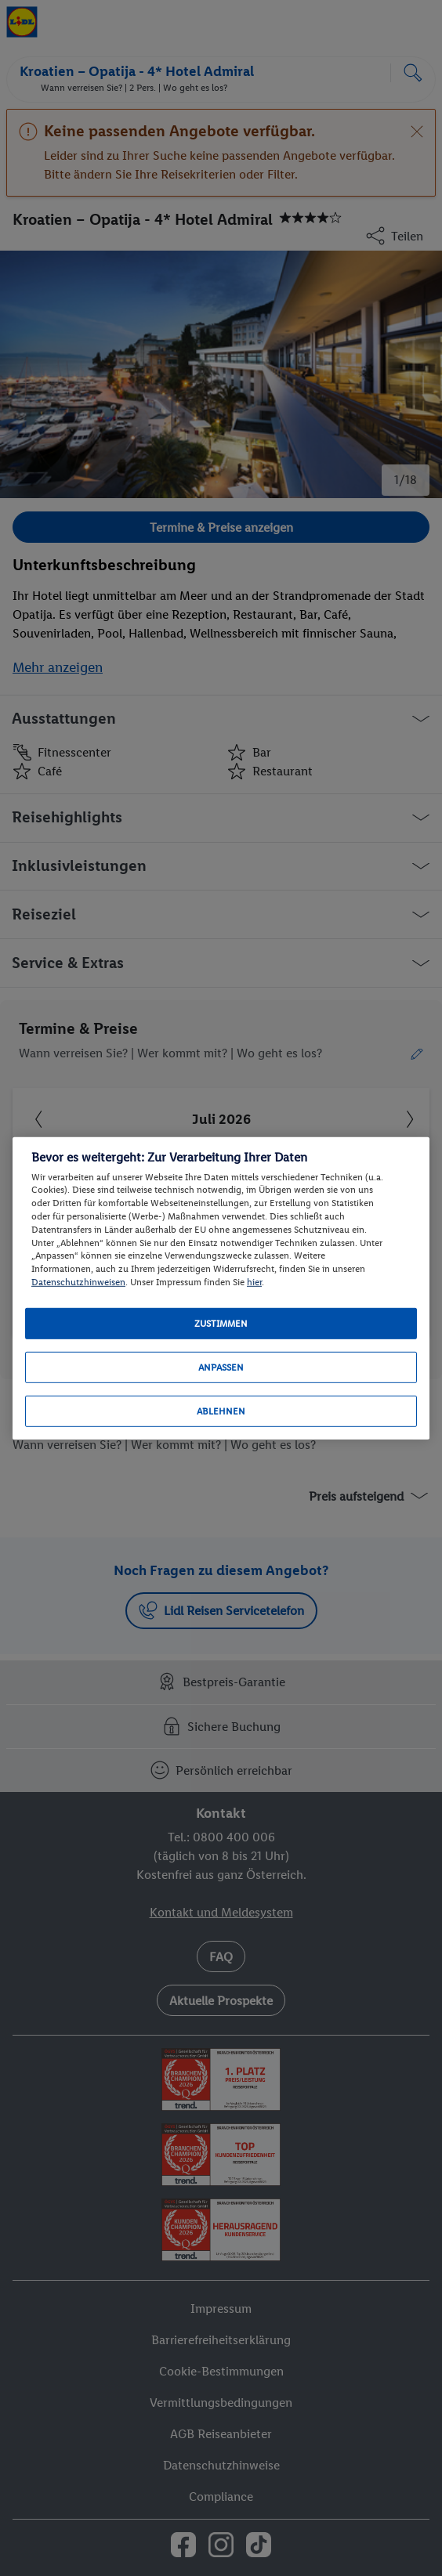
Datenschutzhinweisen (78, 1282)
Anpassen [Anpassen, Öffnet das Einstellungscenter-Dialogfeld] (221, 1367)
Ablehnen (221, 1411)
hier (254, 1282)
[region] (221, 1287)
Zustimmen (221, 1323)
